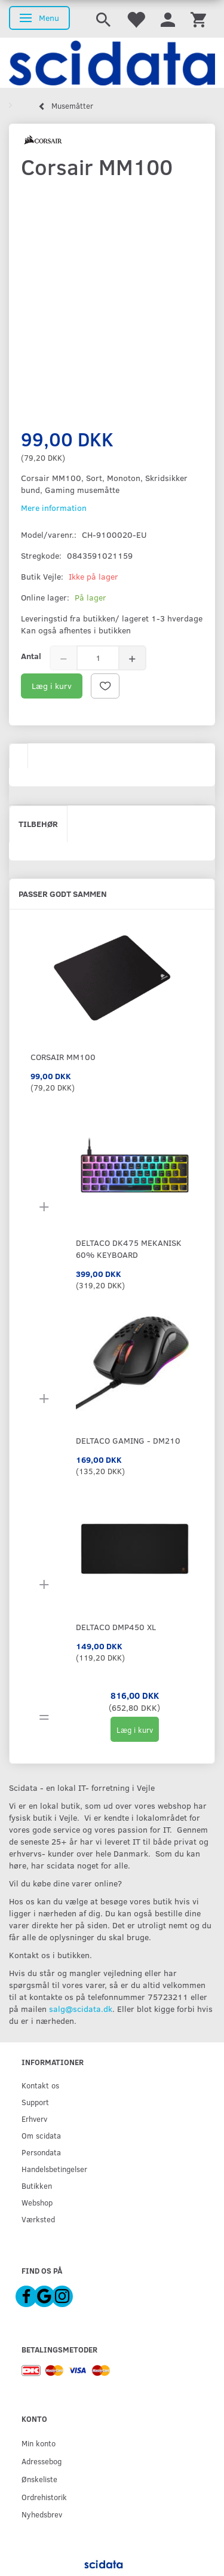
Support (35, 2102)
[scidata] (112, 63)
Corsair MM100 (63, 1056)
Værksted (38, 2219)
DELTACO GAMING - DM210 (128, 1440)
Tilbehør (38, 823)
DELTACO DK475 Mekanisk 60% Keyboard (129, 1248)
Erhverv (34, 2119)
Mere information (54, 507)
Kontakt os (40, 2085)
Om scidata (41, 2135)
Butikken (37, 2185)
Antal (31, 655)
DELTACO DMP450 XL (116, 1626)
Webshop (37, 2202)
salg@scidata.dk (80, 2008)
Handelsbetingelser (54, 2169)
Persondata (41, 2152)
